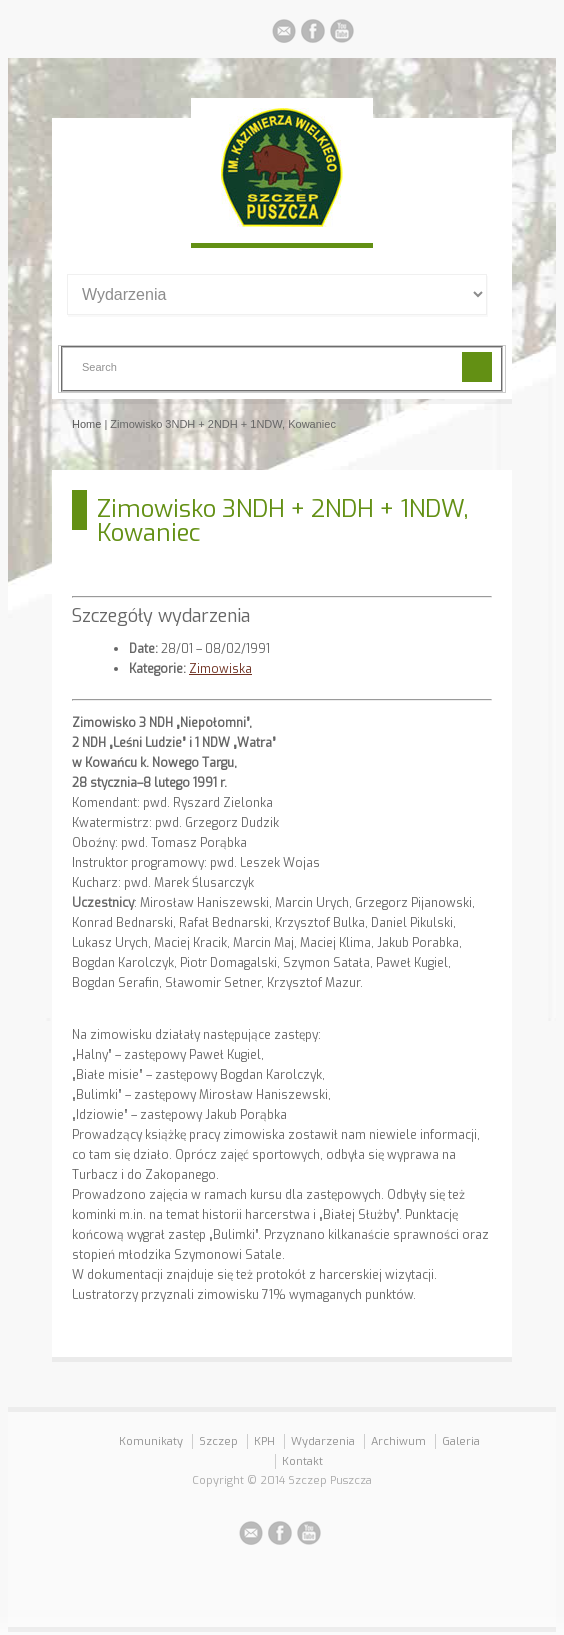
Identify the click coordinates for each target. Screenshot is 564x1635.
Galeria (461, 1441)
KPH (264, 1441)
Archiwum (398, 1441)
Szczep (218, 1441)
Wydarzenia (323, 1441)
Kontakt (302, 1461)
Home (86, 424)
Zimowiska (220, 669)
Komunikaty (151, 1441)
